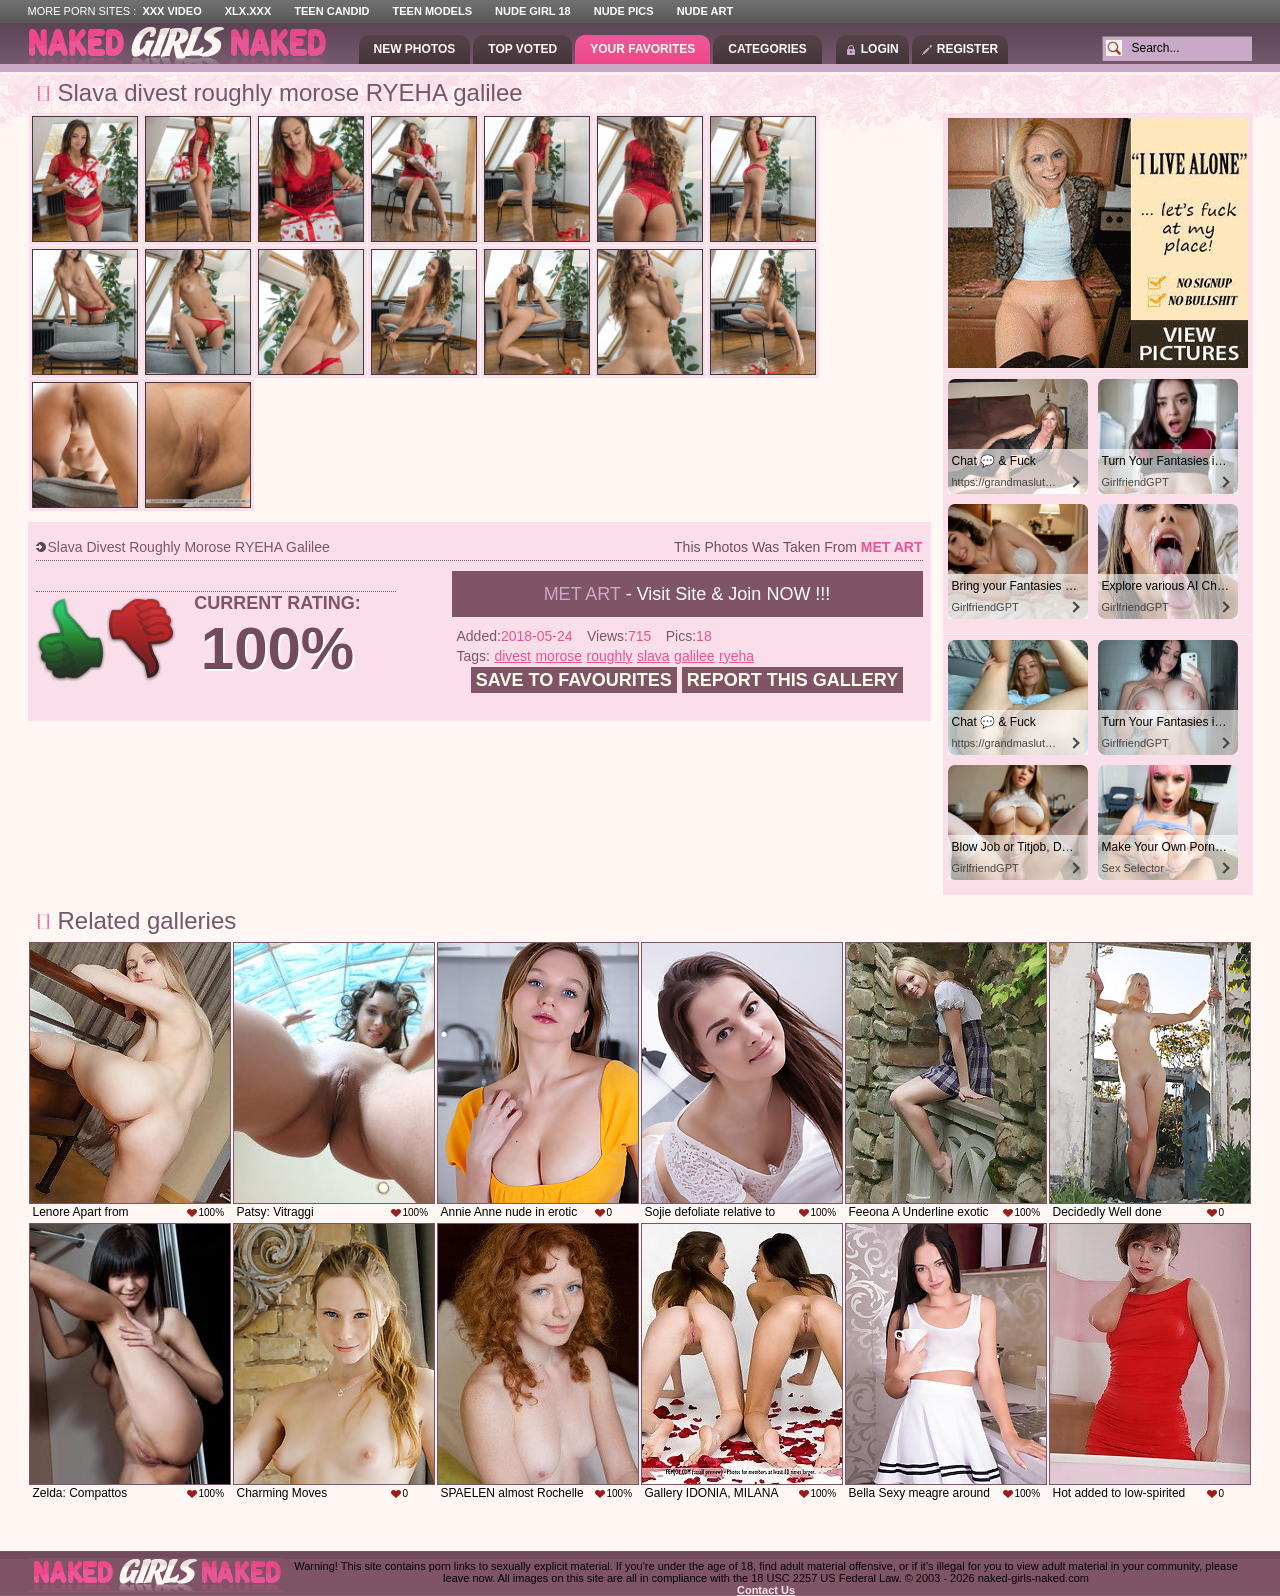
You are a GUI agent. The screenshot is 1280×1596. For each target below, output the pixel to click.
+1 (71, 639)
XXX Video (171, 11)
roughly (610, 656)
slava (653, 656)
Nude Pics (624, 11)
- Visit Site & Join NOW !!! (687, 594)
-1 (142, 639)
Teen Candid (331, 11)
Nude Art (705, 11)
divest (512, 656)
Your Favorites (642, 49)
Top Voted (522, 49)
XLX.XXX (248, 11)
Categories (767, 49)
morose (558, 656)
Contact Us (766, 1590)
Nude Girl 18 (533, 11)
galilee (694, 656)
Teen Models (432, 11)
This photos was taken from (798, 547)
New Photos (415, 49)
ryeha (736, 656)
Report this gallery (792, 680)
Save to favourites (574, 680)
